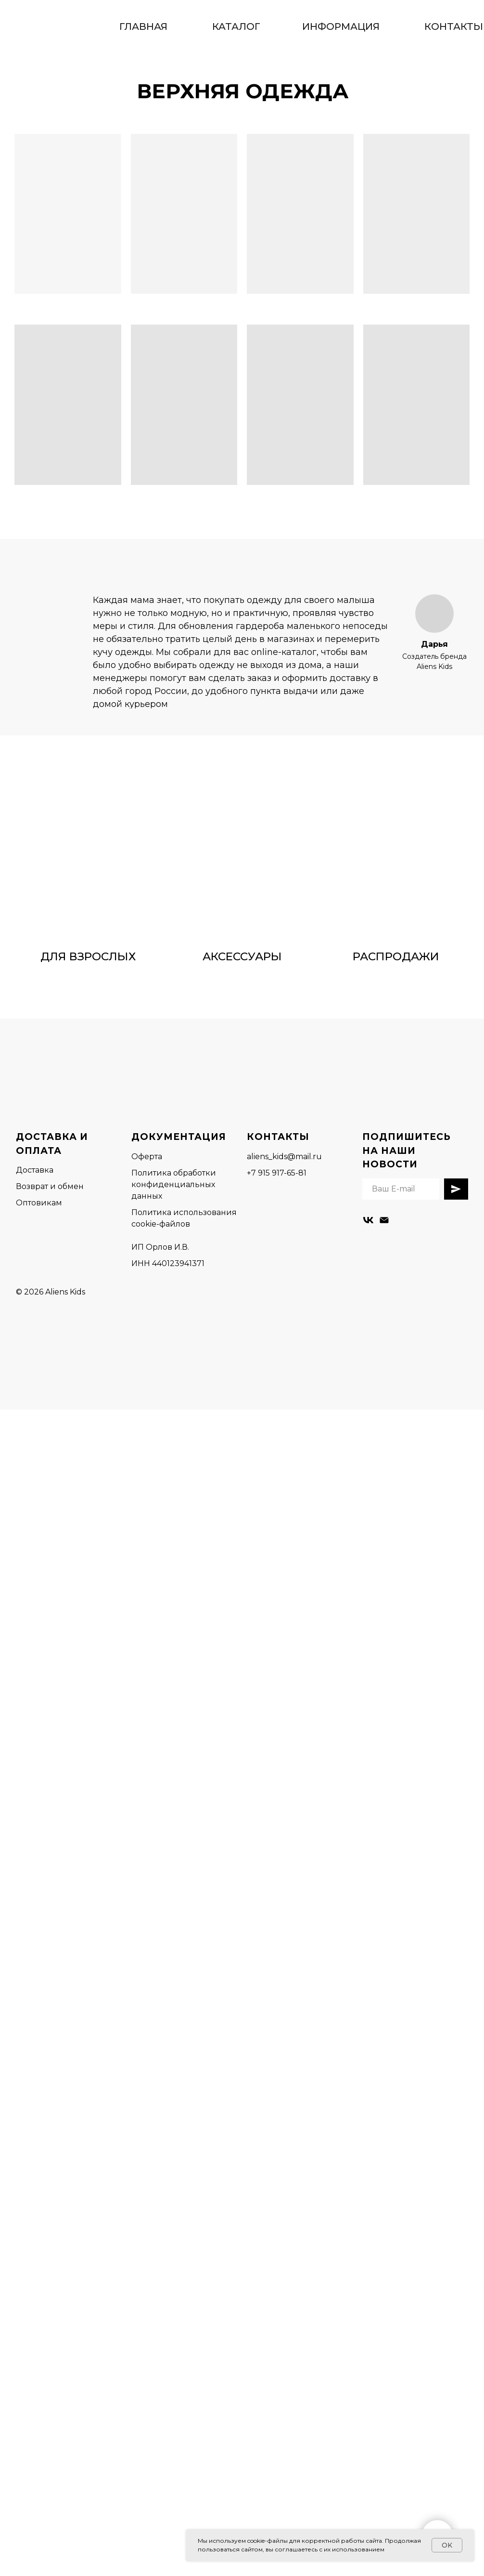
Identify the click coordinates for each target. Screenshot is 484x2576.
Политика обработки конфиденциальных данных (173, 1184)
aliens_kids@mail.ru (284, 1156)
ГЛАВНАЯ (143, 26)
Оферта (146, 1156)
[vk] (368, 1220)
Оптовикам (39, 1202)
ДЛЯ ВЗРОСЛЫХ (88, 956)
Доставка (34, 1170)
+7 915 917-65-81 (276, 1172)
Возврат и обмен (50, 1186)
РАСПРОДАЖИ (396, 956)
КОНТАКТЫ (454, 26)
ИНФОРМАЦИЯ (341, 26)
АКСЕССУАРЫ (242, 956)
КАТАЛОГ (237, 26)
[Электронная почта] (384, 1220)
